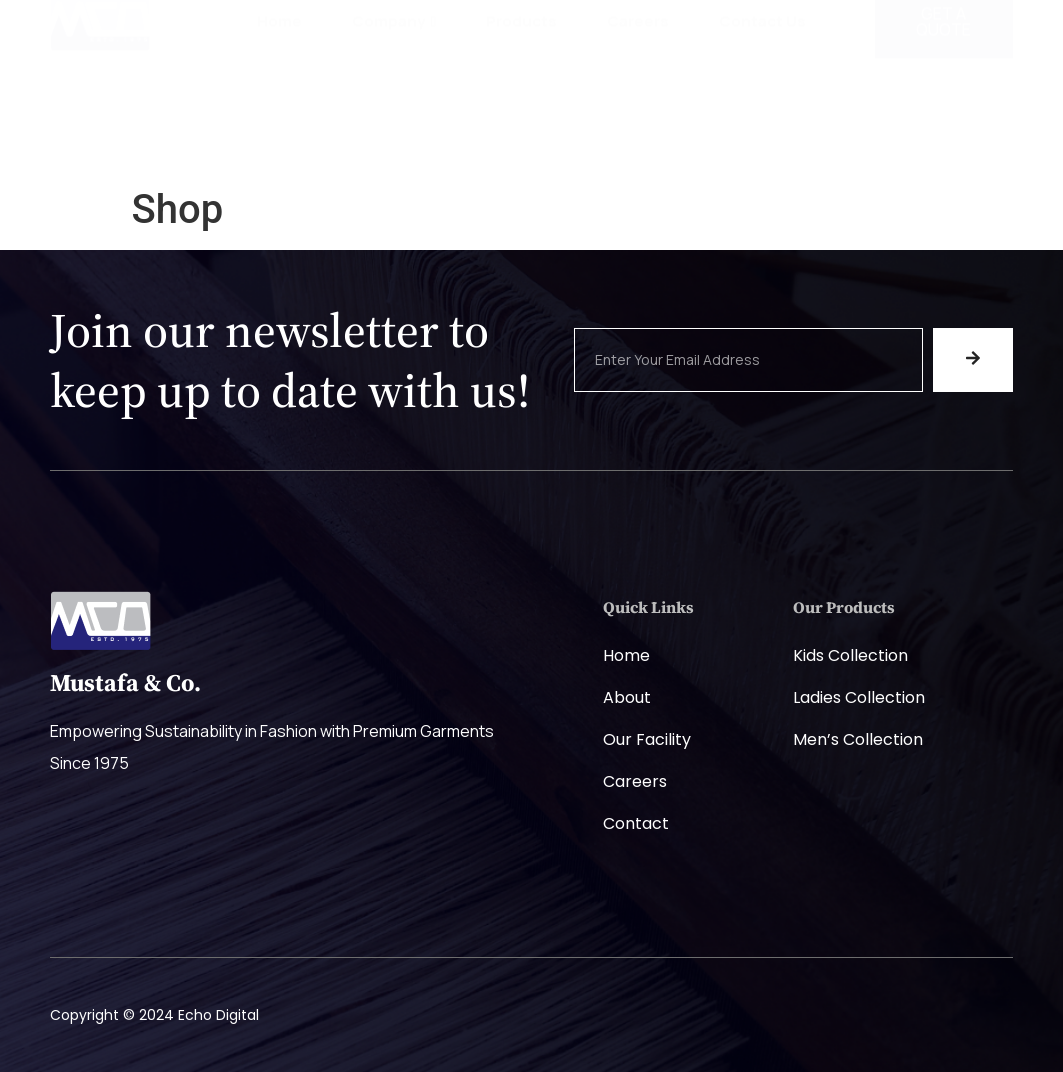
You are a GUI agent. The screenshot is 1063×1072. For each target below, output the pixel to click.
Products (521, 105)
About (627, 697)
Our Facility (647, 739)
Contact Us (762, 105)
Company (394, 105)
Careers (638, 105)
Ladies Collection (859, 697)
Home (279, 105)
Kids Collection (850, 655)
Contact (636, 823)
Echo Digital (218, 1015)
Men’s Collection (858, 739)
